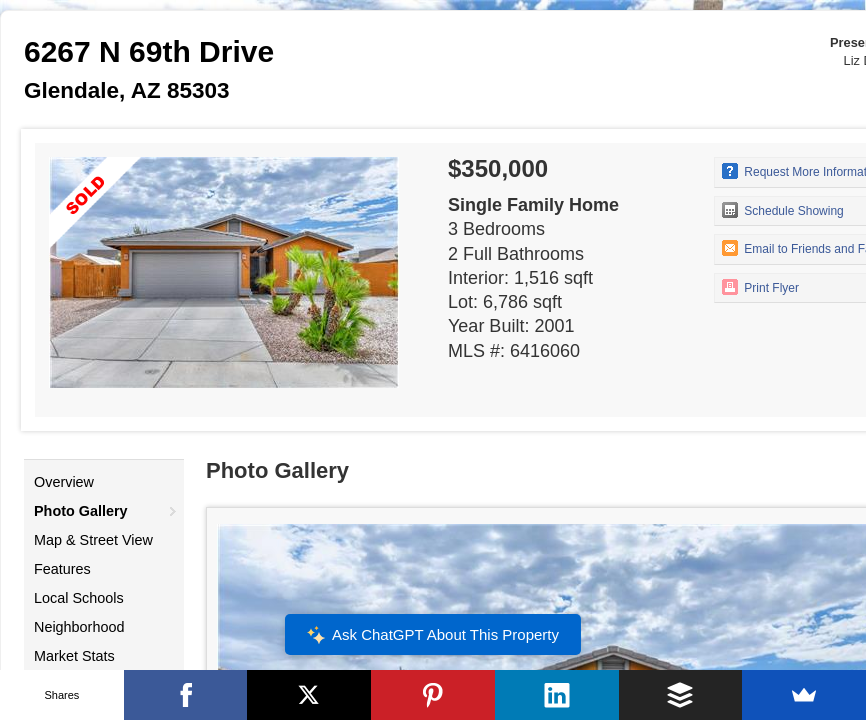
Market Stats (74, 656)
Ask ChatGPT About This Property (433, 635)
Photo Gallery (81, 511)
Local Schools (79, 598)
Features (62, 569)
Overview (64, 482)
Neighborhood (79, 627)
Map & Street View (93, 540)
